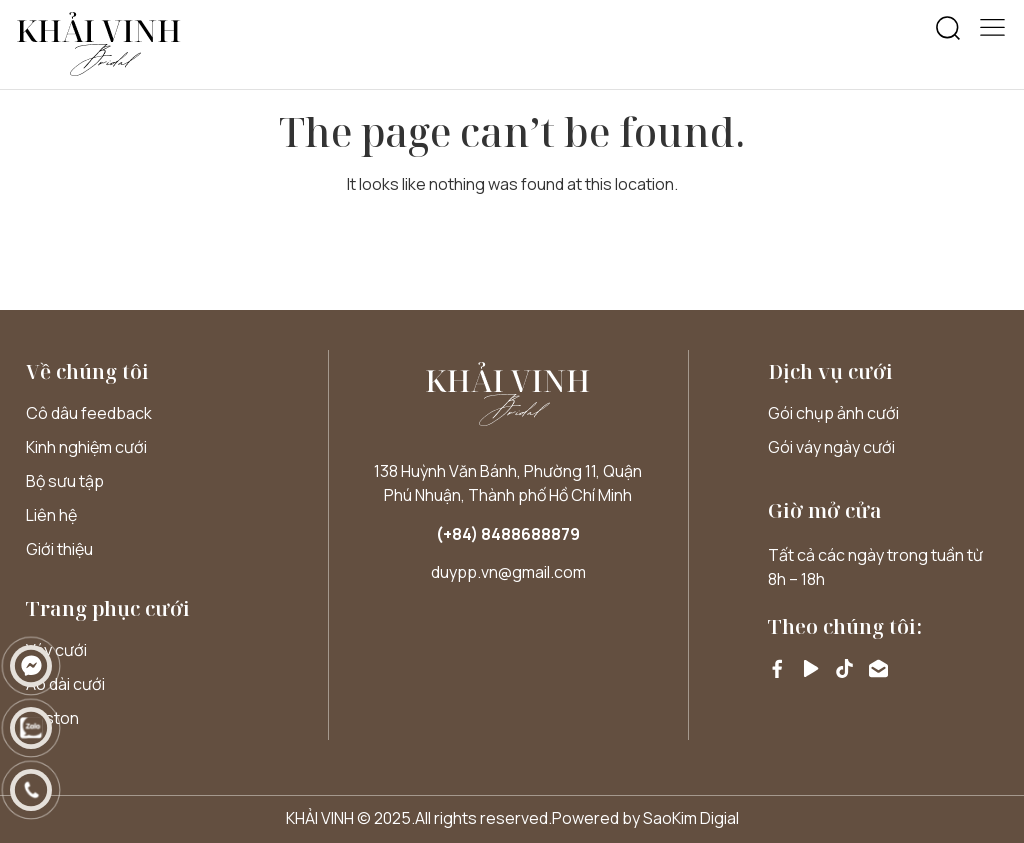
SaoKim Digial (691, 818)
